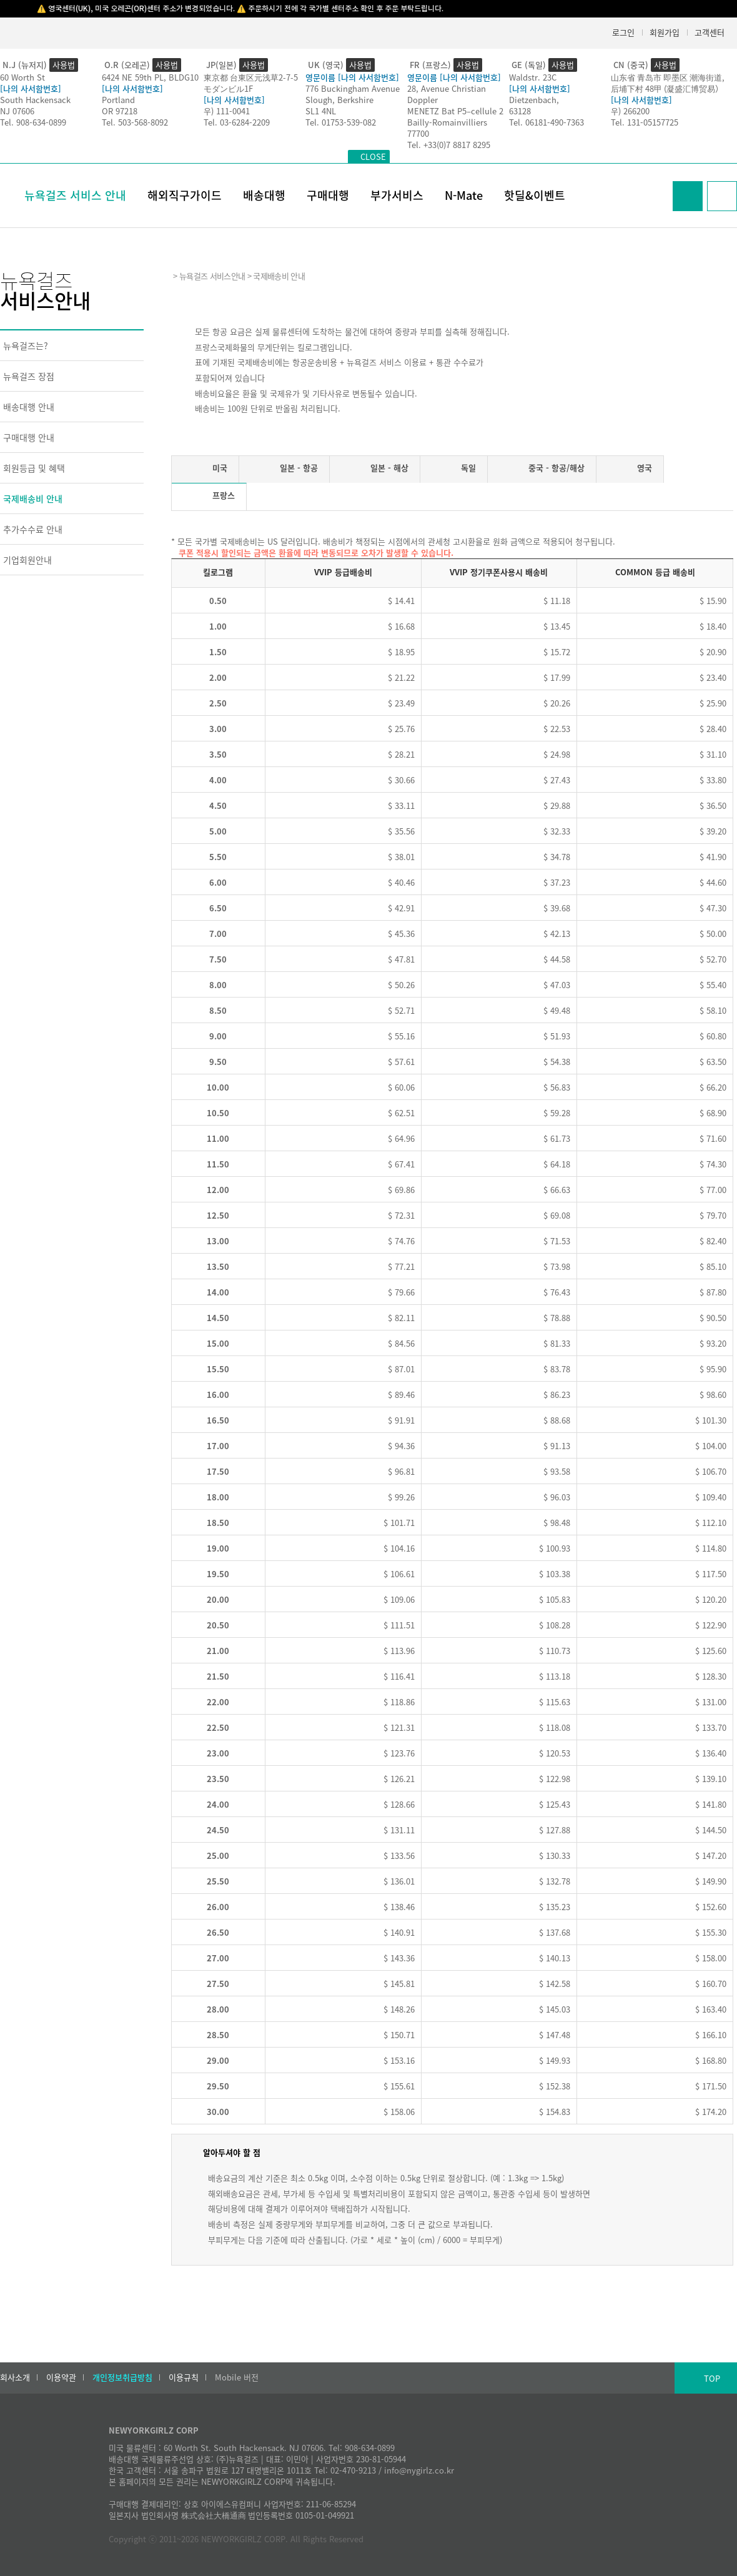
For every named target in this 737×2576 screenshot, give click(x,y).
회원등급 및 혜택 (34, 468)
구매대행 (328, 195)
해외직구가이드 (184, 195)
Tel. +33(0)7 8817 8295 (448, 145)
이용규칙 (184, 2377)
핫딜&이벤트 (534, 195)
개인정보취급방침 (122, 2377)
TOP (712, 2378)
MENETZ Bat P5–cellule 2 (455, 111)
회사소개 (15, 2377)
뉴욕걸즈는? (25, 345)
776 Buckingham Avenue (352, 88)
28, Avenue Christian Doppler (446, 94)
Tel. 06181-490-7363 (546, 122)
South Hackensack (35, 100)
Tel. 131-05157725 (644, 122)
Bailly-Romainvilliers (447, 122)
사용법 (63, 65)
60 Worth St (22, 77)
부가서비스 (396, 195)
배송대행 (264, 195)
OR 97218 (119, 111)
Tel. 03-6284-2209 (237, 122)
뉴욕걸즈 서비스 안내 (75, 195)
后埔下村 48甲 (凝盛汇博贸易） (667, 88)
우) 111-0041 (227, 111)
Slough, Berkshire (339, 100)
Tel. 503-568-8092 (135, 122)
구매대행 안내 (28, 437)
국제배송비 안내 (32, 498)
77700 (418, 133)
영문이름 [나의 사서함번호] (352, 77)
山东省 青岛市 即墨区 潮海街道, (668, 77)
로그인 (623, 32)
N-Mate (464, 195)
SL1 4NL (320, 111)
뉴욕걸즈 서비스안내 (212, 276)
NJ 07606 (17, 111)
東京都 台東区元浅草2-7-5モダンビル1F (251, 82)
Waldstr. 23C (532, 77)
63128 (520, 111)
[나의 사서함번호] (30, 88)
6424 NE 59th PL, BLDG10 (150, 77)
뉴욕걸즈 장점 (28, 376)
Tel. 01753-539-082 (340, 122)
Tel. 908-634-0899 (33, 122)
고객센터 (710, 32)
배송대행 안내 (28, 406)
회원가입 (665, 32)
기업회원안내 (27, 559)
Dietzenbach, (534, 100)
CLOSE (373, 156)
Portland (118, 100)
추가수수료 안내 (32, 529)
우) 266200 (630, 111)
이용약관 (61, 2377)
